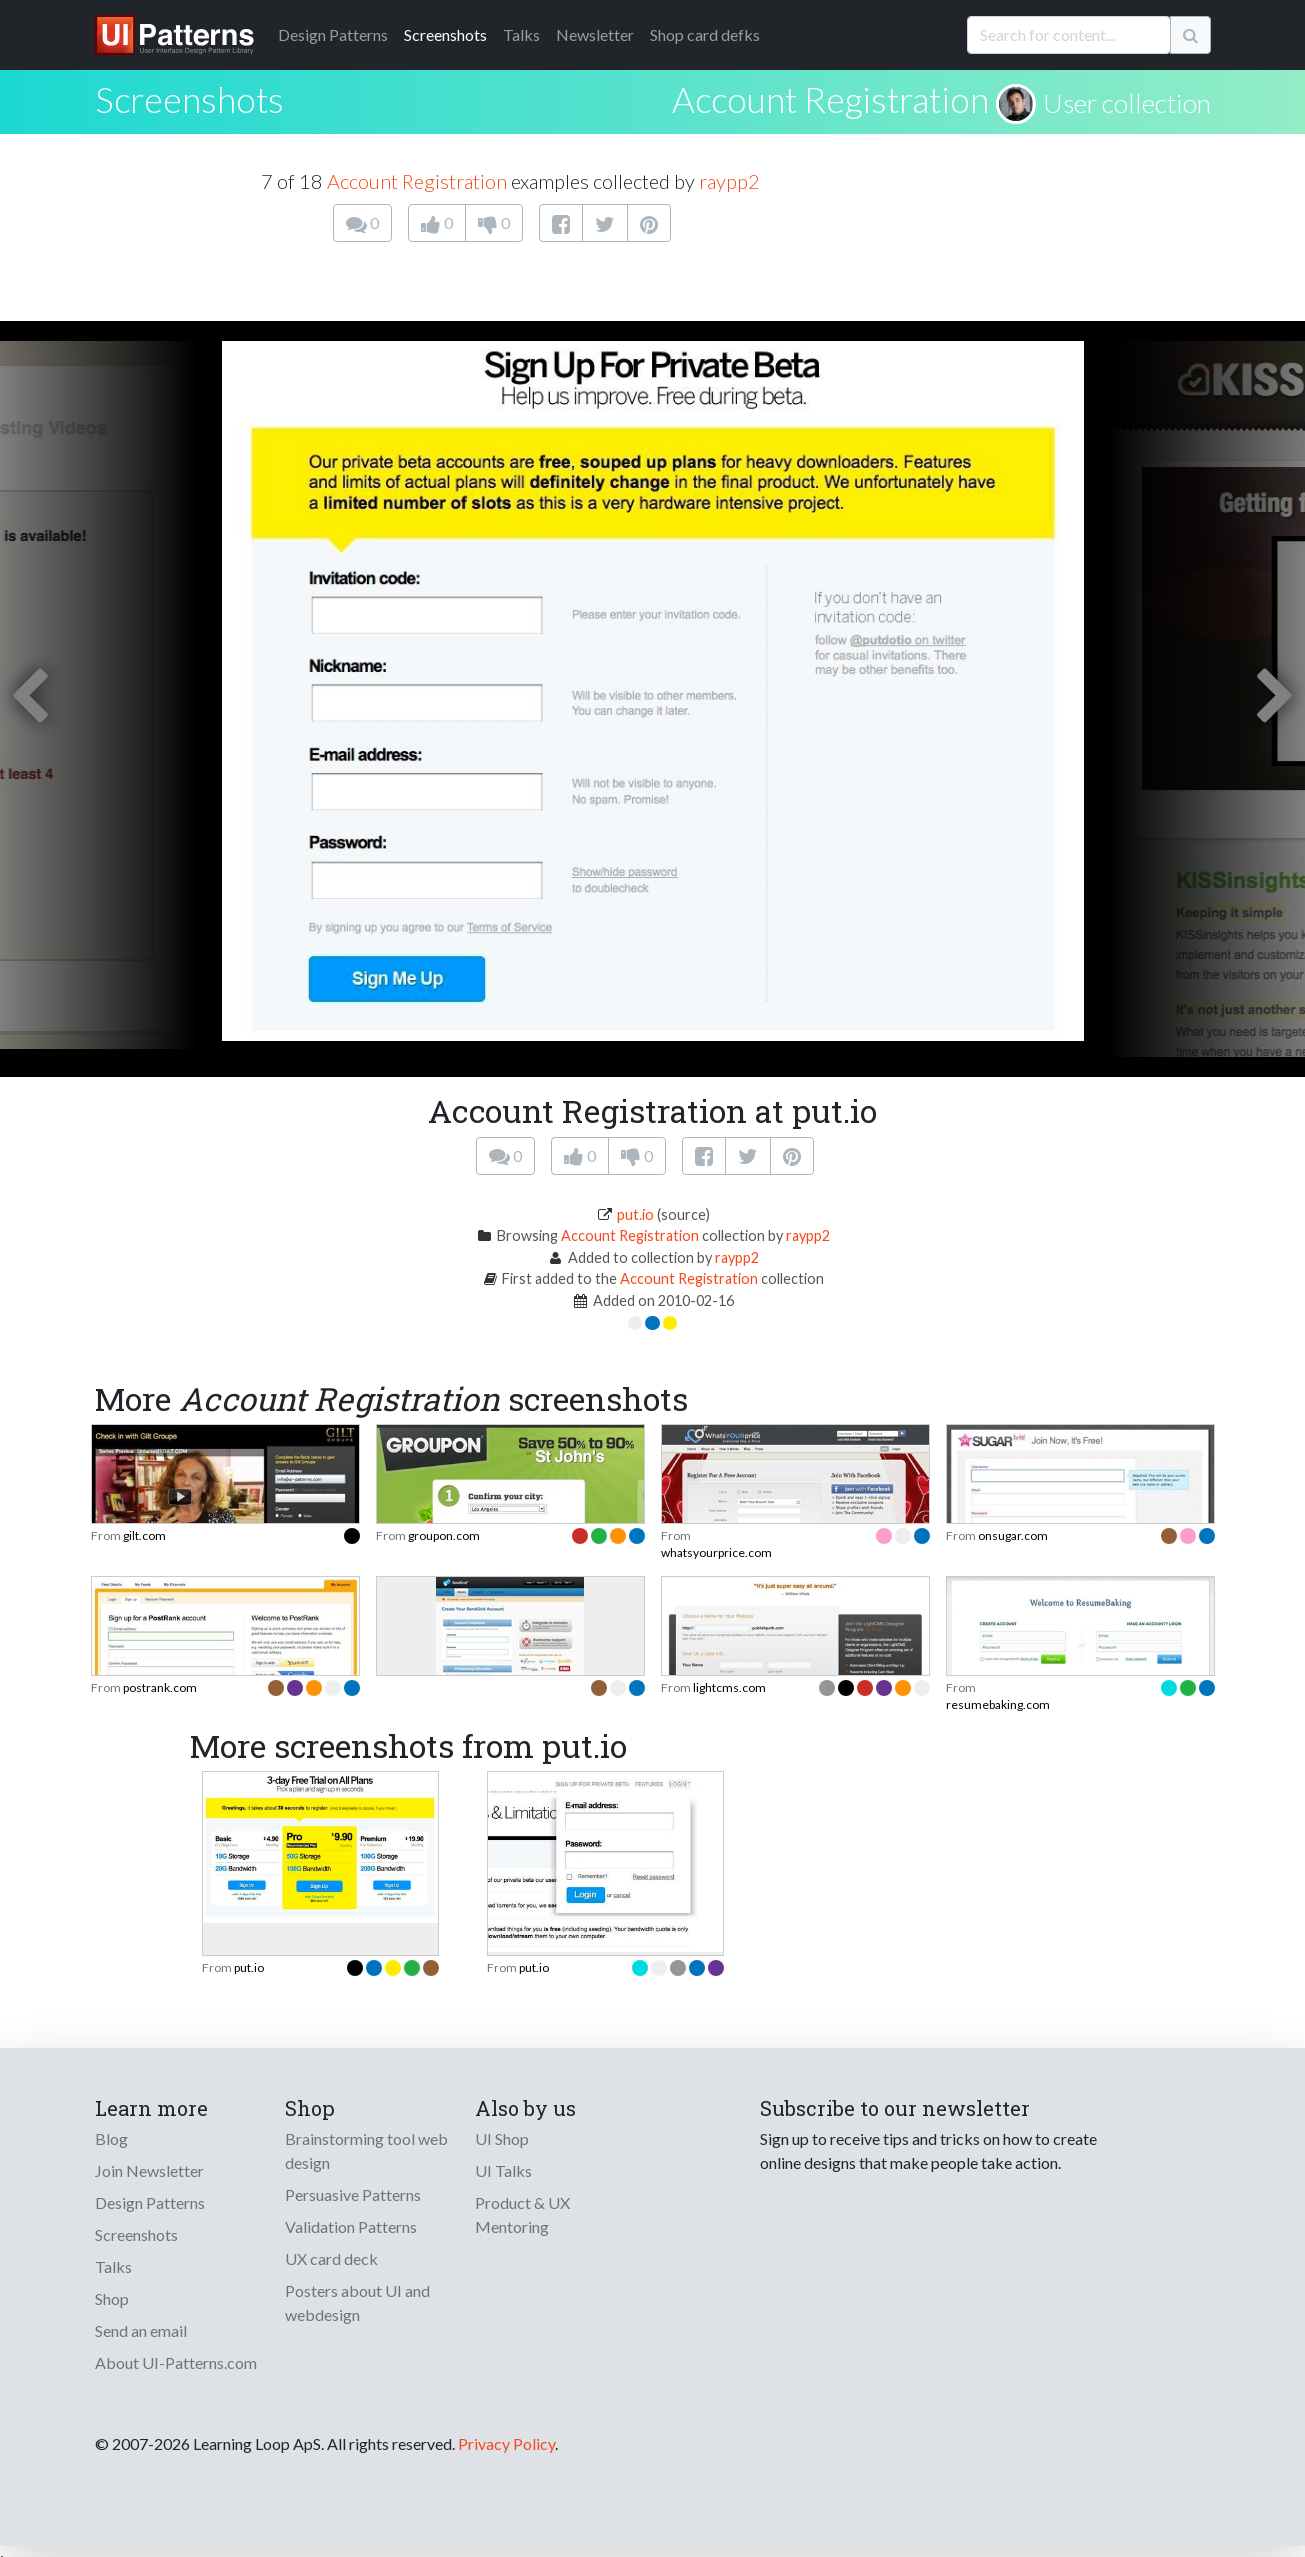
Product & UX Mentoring (522, 2214)
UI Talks (503, 2170)
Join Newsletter (149, 2170)
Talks (521, 34)
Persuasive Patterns (353, 2194)
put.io (635, 1214)
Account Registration (830, 99)
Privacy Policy (506, 2443)
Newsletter (595, 34)
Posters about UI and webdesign (357, 2302)
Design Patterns (150, 2202)
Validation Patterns (351, 2226)
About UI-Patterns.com (176, 2362)
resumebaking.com (998, 1704)
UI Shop (502, 2138)
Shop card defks (705, 34)
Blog (111, 2138)
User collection (1127, 103)
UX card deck (331, 2258)
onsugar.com (1013, 1535)
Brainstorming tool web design (366, 2150)
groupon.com (444, 1535)
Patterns (333, 34)
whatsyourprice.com (716, 1552)
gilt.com (144, 1535)
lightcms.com (729, 1687)
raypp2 (729, 181)
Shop (112, 2298)
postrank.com (160, 1687)
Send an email (141, 2330)
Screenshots (445, 34)
